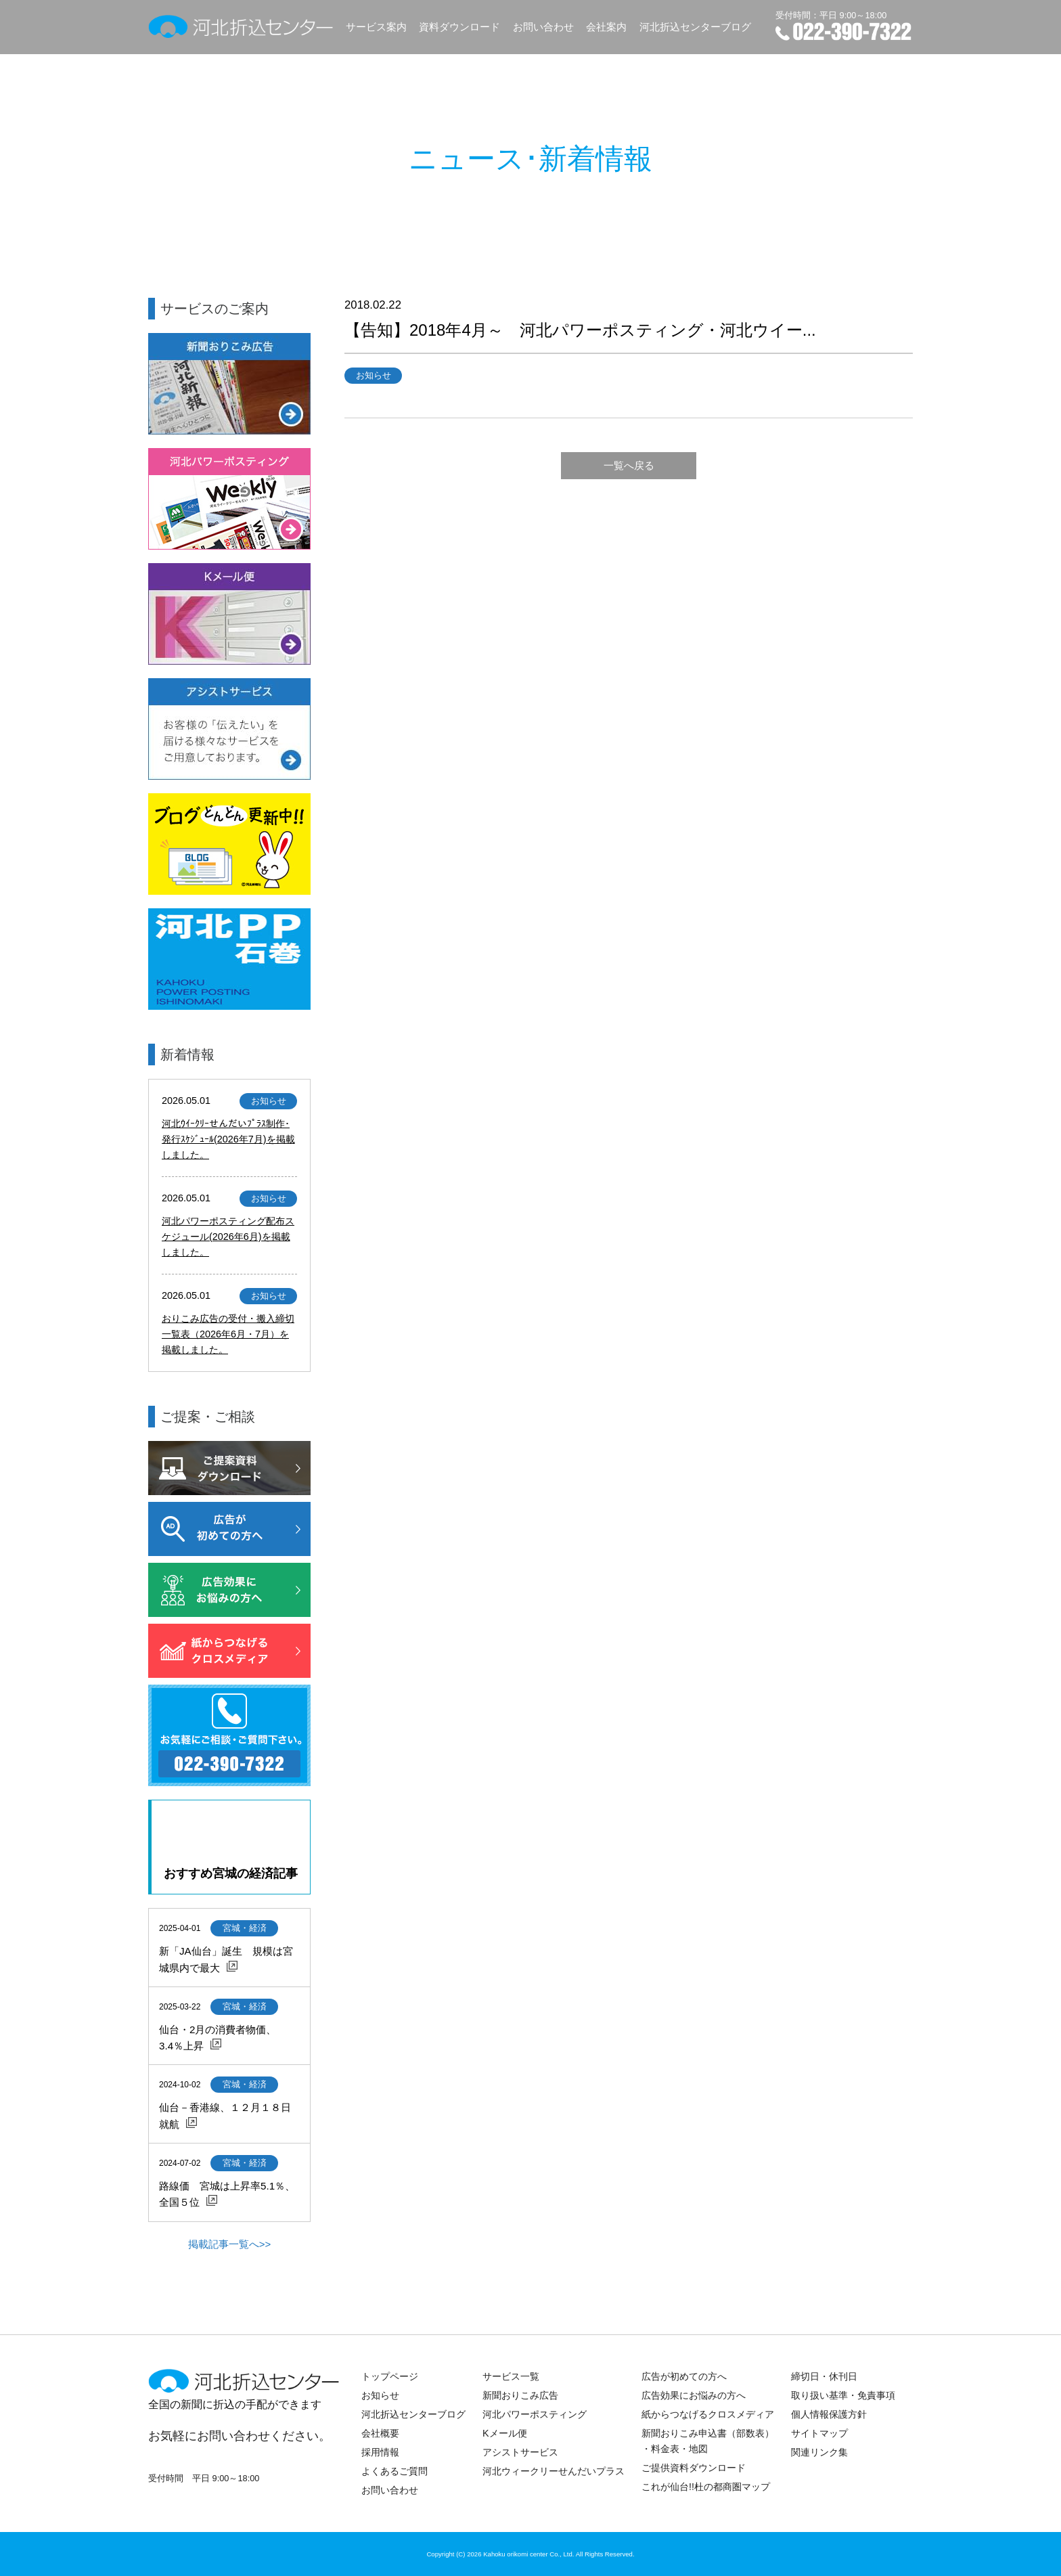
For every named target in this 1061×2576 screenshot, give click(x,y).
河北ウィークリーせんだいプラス (553, 2471)
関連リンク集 (819, 2452)
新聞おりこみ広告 (520, 2395)
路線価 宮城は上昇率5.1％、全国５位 (227, 2194)
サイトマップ (819, 2433)
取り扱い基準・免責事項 (843, 2395)
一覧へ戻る (629, 465)
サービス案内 (376, 26)
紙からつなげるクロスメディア (707, 2414)
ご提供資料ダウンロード (693, 2467)
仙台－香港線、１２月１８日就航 (225, 2115)
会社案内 (606, 26)
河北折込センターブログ (695, 26)
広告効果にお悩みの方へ (693, 2395)
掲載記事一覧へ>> (229, 2244)
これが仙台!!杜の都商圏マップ (705, 2486)
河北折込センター (241, 27)
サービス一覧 (510, 2376)
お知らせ (380, 2395)
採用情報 (380, 2452)
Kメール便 (504, 2433)
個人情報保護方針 (829, 2414)
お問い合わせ (543, 26)
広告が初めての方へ (684, 2376)
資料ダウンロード (459, 26)
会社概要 (380, 2433)
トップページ (389, 2376)
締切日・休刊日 (824, 2376)
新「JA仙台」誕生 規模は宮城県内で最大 (226, 1959)
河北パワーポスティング (534, 2414)
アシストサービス (520, 2452)
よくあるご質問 (394, 2471)
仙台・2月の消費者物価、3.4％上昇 (217, 2037)
